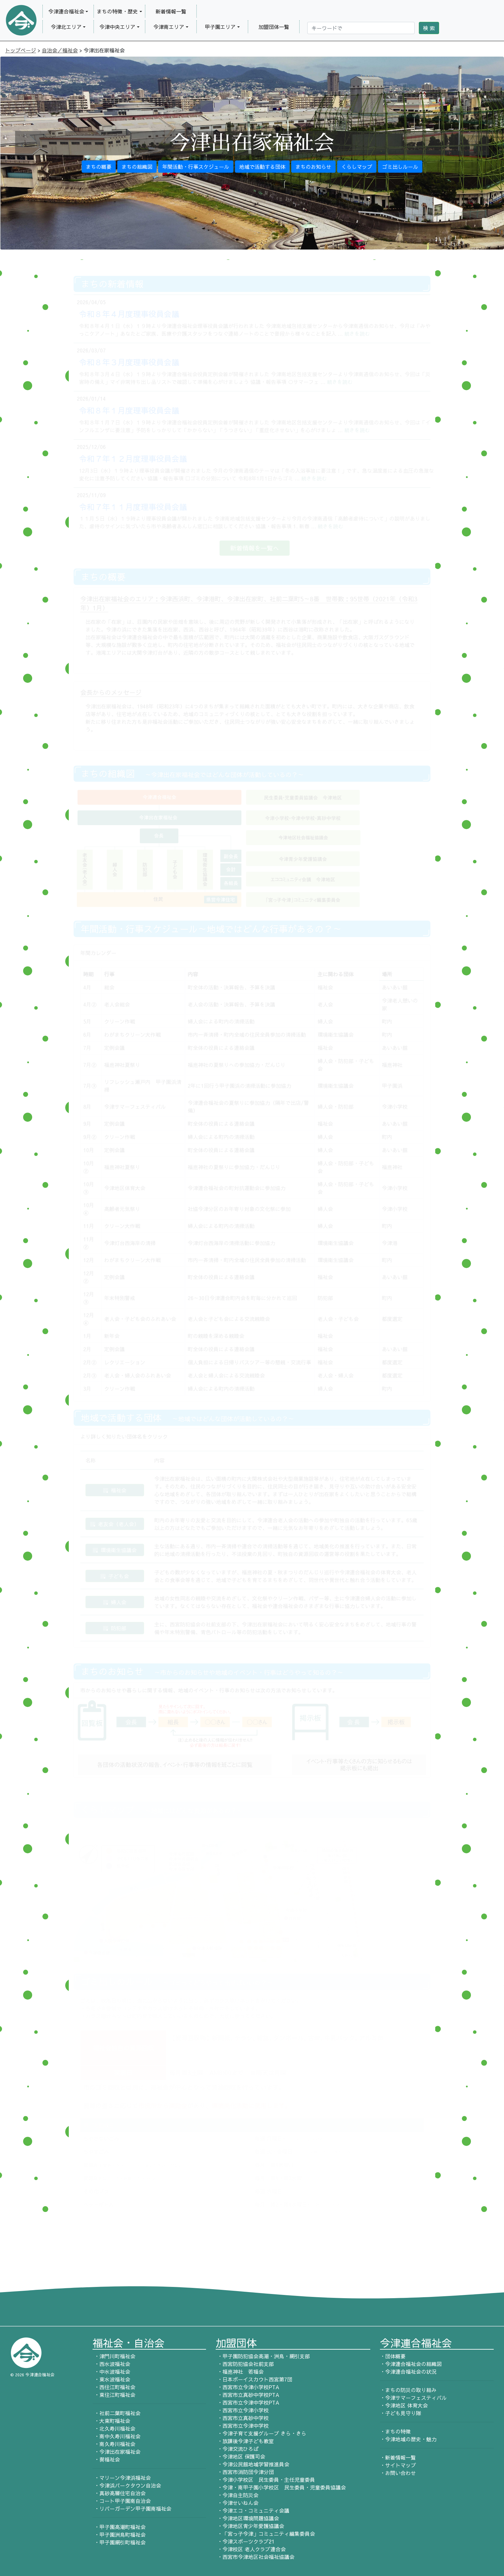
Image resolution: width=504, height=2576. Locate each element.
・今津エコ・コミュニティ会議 (252, 2510)
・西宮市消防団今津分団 (245, 2471)
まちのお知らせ (313, 166)
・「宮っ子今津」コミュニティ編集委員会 (265, 2533)
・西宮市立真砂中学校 (242, 2417)
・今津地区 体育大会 (404, 2405)
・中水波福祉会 (111, 2371)
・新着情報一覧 (398, 2457)
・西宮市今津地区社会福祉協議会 (255, 2556)
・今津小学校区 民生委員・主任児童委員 (265, 2479)
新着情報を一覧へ (254, 548)
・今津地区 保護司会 (240, 2456)
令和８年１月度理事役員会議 (129, 410)
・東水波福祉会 (111, 2379)
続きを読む (357, 333)
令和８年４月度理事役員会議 (129, 313)
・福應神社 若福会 (240, 2371)
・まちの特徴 (395, 2431)
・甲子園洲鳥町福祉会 (119, 2534)
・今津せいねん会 (237, 2502)
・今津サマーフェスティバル (413, 2397)
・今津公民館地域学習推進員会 (252, 2464)
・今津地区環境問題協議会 (247, 2518)
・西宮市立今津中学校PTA (247, 2402)
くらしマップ (356, 166)
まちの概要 (99, 166)
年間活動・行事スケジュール (195, 166)
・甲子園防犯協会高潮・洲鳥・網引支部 (263, 2356)
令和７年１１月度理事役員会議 (133, 506)
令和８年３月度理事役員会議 (129, 362)
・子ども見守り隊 (400, 2413)
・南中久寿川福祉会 (116, 2436)
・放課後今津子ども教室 (245, 2440)
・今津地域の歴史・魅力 (408, 2439)
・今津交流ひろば (237, 2448)
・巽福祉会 (106, 2459)
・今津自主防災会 (237, 2495)
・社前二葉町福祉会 (116, 2413)
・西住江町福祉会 (114, 2386)
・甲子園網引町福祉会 (119, 2542)
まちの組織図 (137, 166)
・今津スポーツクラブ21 (245, 2541)
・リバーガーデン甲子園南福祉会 (132, 2508)
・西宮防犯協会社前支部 (245, 2363)
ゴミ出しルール (400, 166)
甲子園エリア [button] (220, 26)
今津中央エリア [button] (117, 26)
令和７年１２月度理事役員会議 (133, 458)
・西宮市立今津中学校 (242, 2425)
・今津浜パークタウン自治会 (127, 2485)
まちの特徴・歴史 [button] (117, 11)
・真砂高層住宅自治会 (119, 2493)
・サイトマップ (398, 2465)
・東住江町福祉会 (114, 2394)
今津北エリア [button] (66, 26)
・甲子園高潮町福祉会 (119, 2526)
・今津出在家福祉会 (116, 2451)
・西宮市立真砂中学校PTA (247, 2394)
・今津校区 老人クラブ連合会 (251, 2549)
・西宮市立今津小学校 (242, 2410)
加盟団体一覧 (273, 26)
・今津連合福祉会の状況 (408, 2371)
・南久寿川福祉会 (114, 2443)
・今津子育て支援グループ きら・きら (261, 2433)
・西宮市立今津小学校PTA (247, 2386)
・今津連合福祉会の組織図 (411, 2363)
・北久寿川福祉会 (114, 2428)
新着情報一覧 (171, 11)
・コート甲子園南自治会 (122, 2500)
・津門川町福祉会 (114, 2356)
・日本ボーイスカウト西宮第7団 (254, 2379)
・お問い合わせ (398, 2472)
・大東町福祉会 (111, 2420)
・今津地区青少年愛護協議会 (250, 2525)
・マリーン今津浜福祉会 (122, 2477)
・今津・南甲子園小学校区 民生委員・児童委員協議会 (281, 2487)
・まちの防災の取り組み (408, 2389)
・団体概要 (393, 2356)
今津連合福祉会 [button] (66, 11)
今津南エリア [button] (168, 26)
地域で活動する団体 (262, 166)
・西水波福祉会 (111, 2363)
